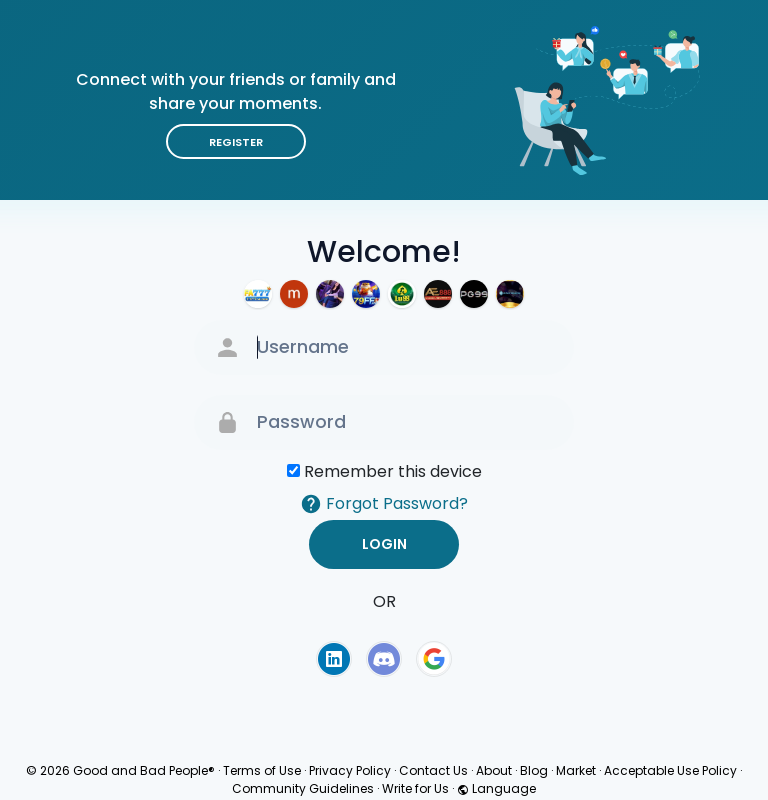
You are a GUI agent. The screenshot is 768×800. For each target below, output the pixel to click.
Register (236, 142)
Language (496, 788)
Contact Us (433, 770)
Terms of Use (262, 770)
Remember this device (393, 471)
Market (576, 770)
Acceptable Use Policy (670, 770)
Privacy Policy (350, 770)
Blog (534, 770)
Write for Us (415, 788)
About (494, 770)
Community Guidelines (303, 788)
